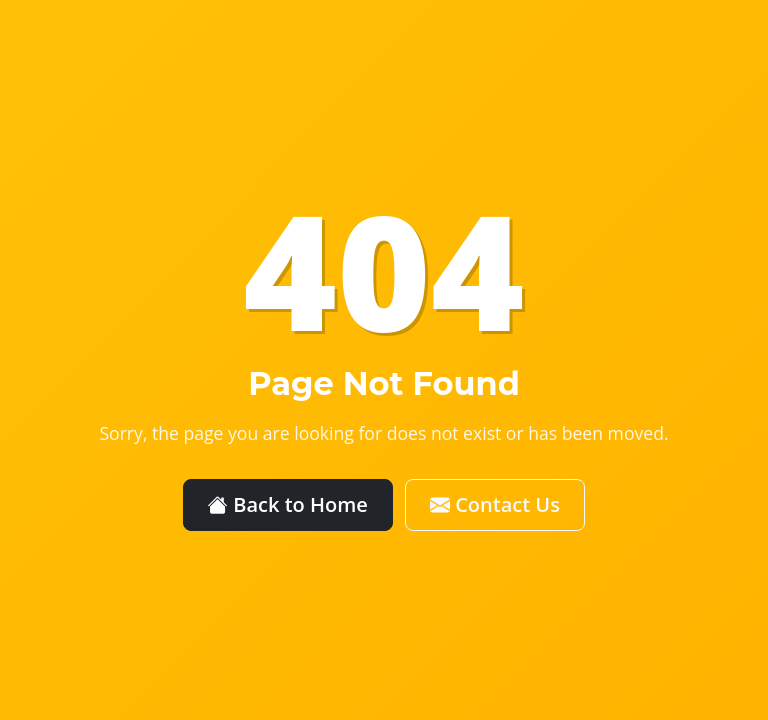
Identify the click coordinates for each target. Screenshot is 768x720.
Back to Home (288, 504)
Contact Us (495, 504)
